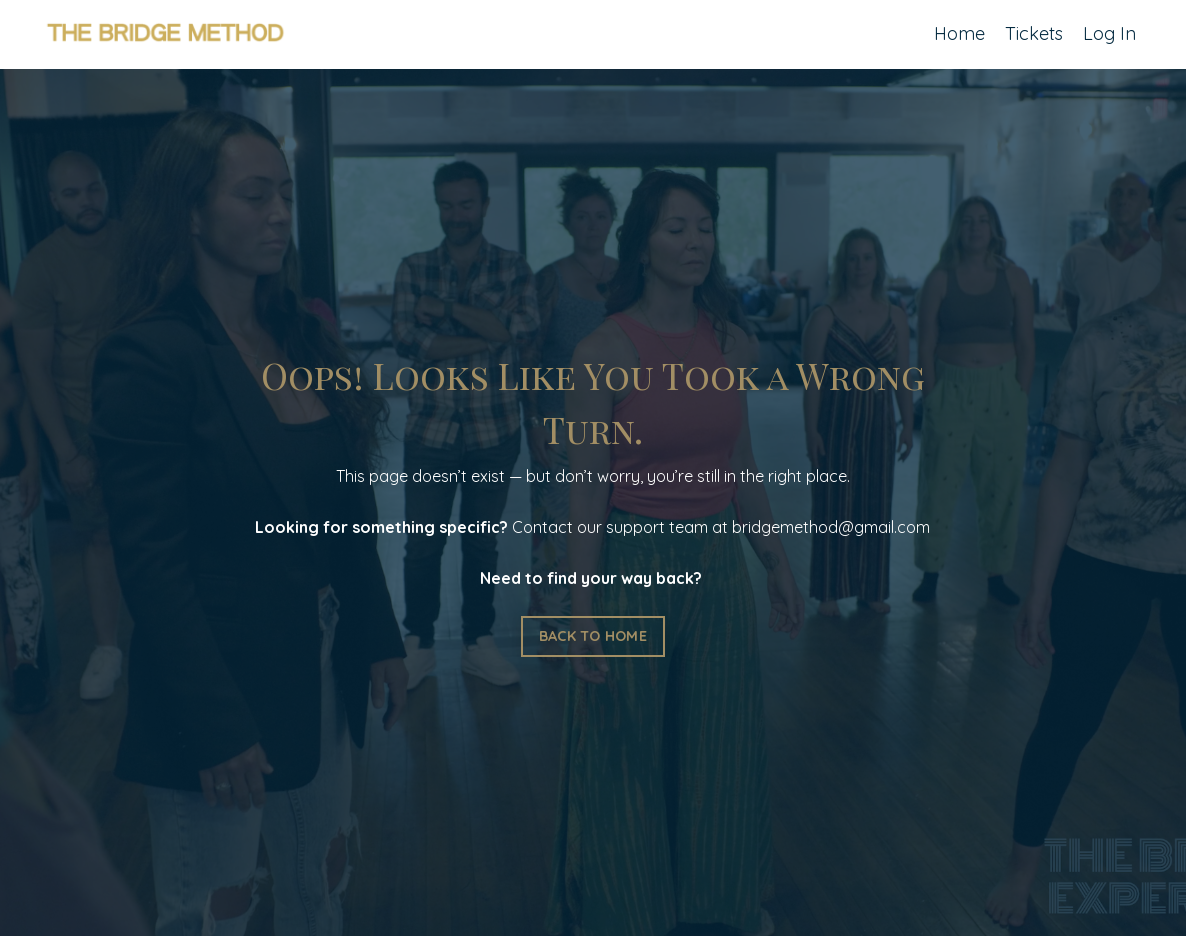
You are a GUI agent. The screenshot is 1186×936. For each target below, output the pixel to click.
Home (959, 33)
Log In (1109, 33)
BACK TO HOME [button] (593, 636)
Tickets (1034, 33)
